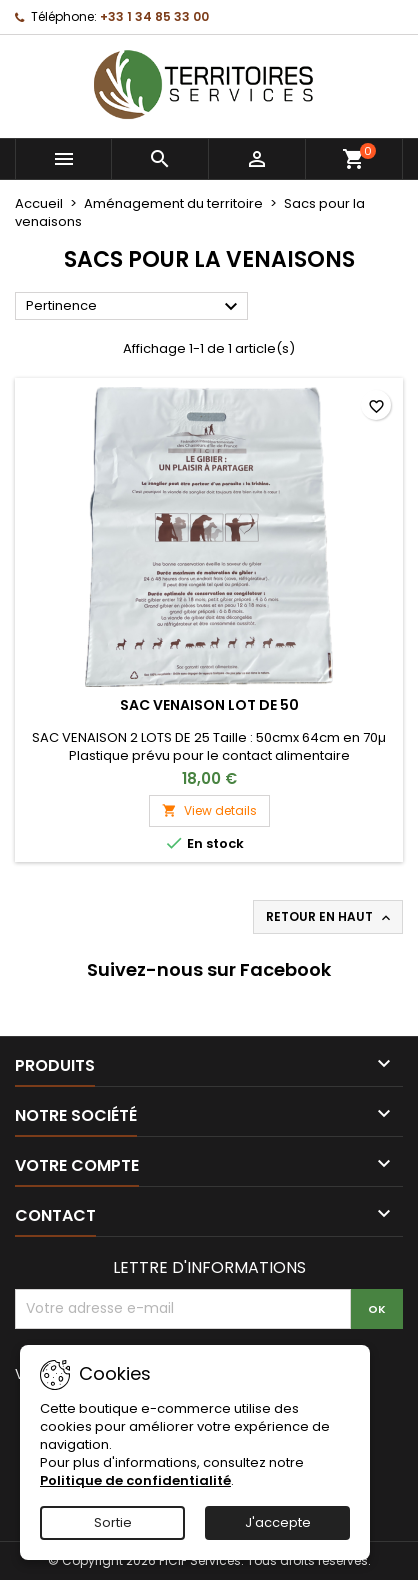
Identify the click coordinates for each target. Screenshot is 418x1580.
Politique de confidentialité (135, 1480)
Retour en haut (330, 917)
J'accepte (278, 1522)
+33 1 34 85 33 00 (154, 16)
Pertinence (134, 307)
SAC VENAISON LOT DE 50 (209, 705)
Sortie (113, 1522)
